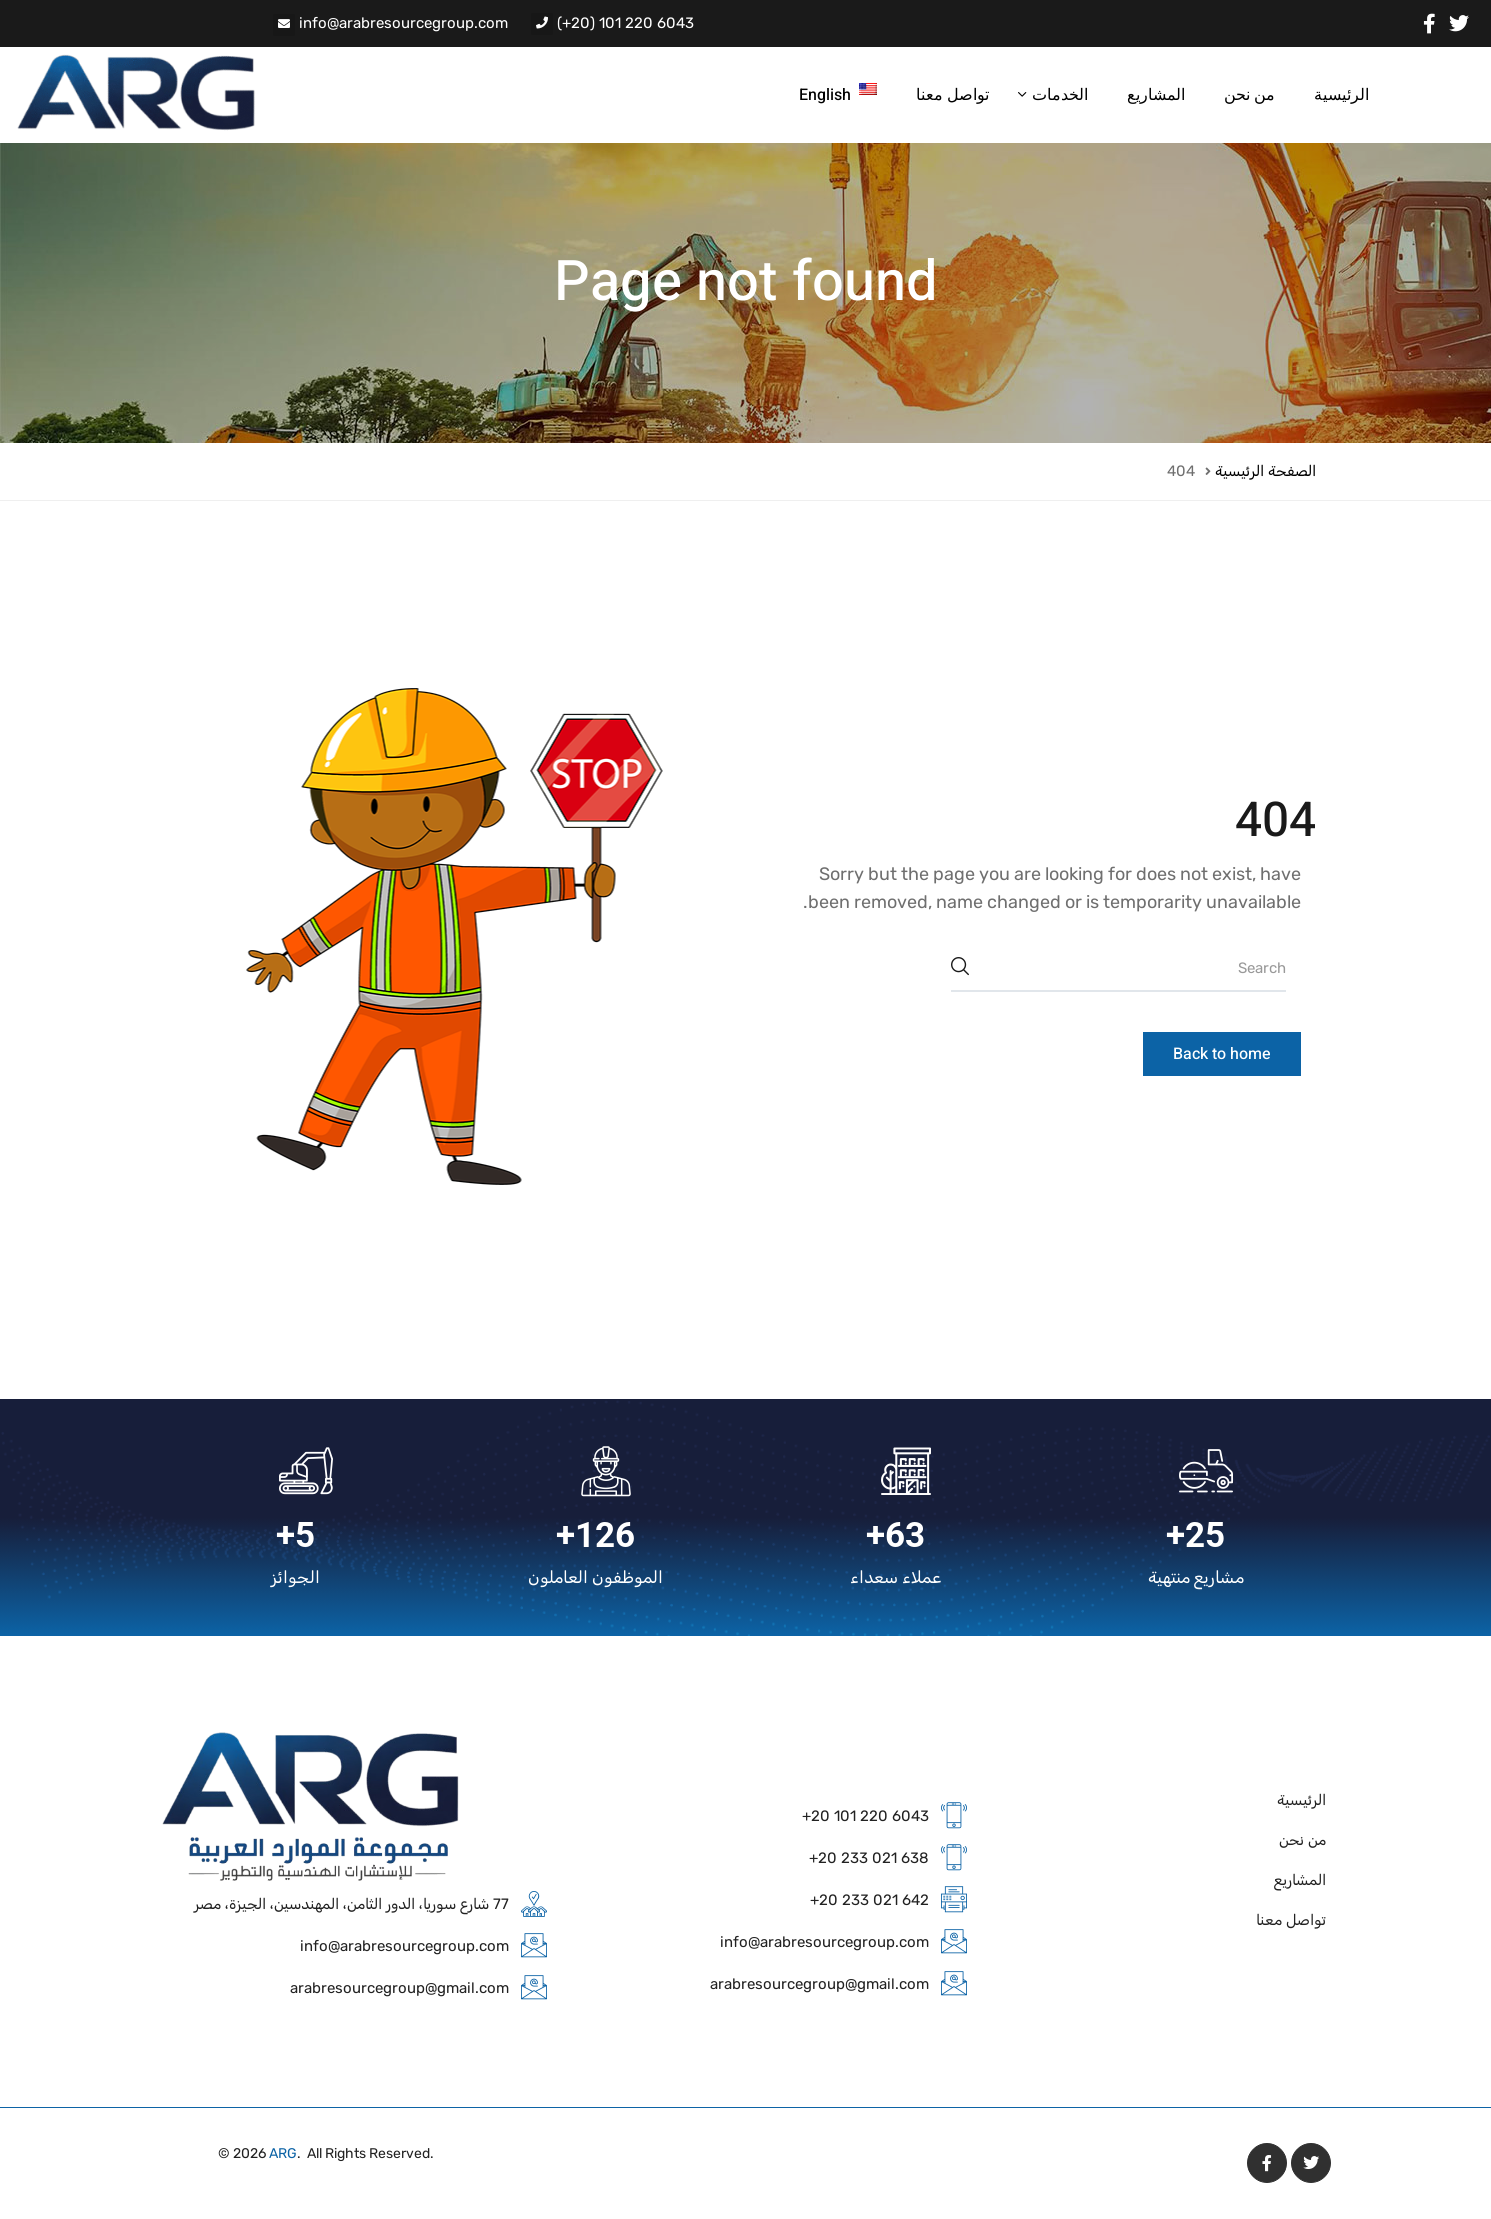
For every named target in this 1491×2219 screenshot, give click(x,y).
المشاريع (1156, 95)
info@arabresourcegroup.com (403, 23)
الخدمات (1058, 95)
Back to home (1222, 1054)
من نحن (1249, 95)
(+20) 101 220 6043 (625, 23)
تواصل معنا (952, 95)
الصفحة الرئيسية (1265, 471)
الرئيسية (1341, 95)
